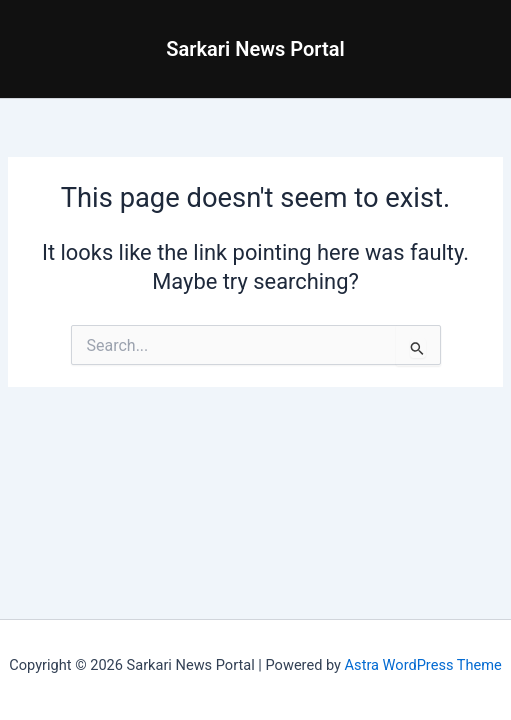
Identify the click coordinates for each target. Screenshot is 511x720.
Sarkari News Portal (255, 49)
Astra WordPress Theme (423, 665)
